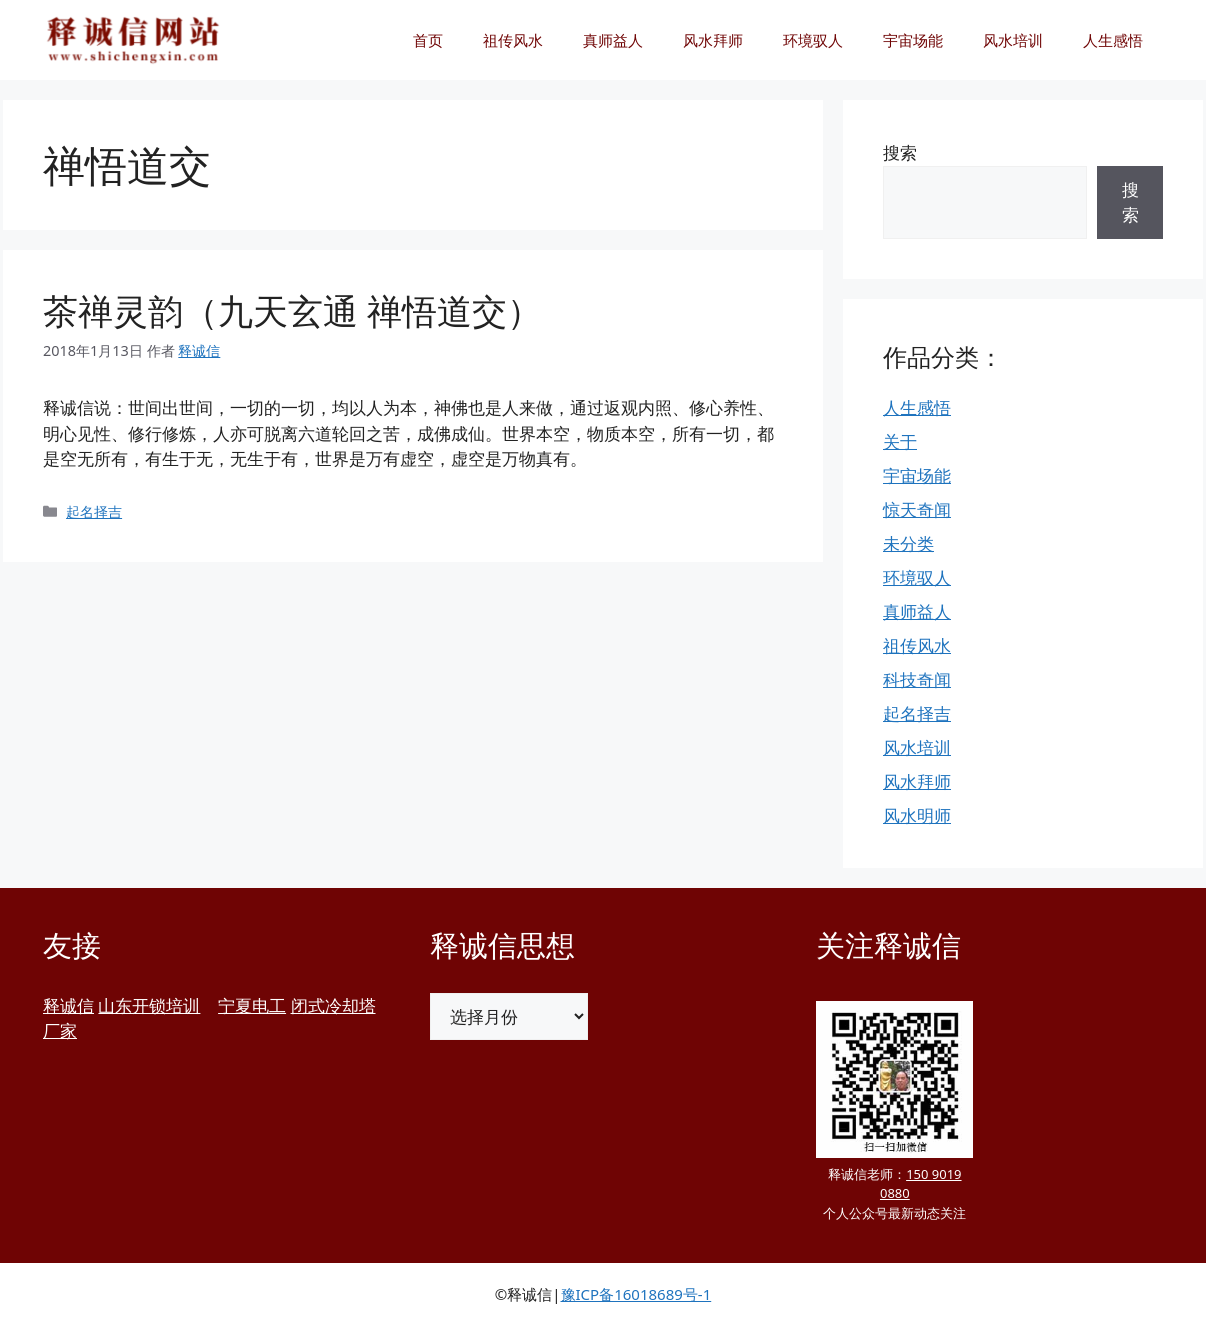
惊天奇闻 (917, 509)
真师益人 (613, 40)
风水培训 (1013, 40)
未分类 (908, 543)
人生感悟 (1113, 40)
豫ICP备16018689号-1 (636, 1294)
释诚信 (68, 1005)
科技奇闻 (917, 679)
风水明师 (917, 815)
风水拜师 (713, 40)
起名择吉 (94, 511)
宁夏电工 (252, 1005)
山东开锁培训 (149, 1005)
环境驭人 (813, 40)
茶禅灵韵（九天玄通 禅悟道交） (292, 310)
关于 (900, 441)
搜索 (900, 152)
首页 (428, 40)
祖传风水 (513, 40)
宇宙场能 (913, 40)
